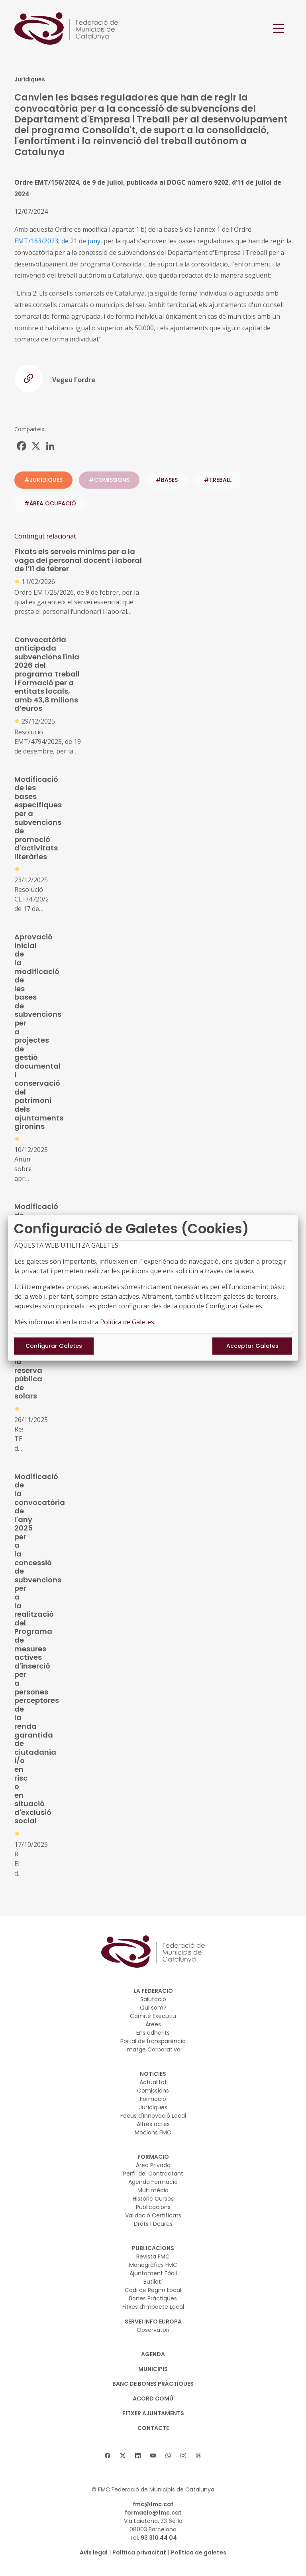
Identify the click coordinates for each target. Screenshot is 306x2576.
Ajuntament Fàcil (153, 2273)
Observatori (153, 2330)
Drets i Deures (153, 2224)
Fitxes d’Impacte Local (153, 2307)
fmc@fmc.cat (153, 2504)
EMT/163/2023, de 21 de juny (57, 241)
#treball (217, 480)
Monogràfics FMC (153, 2265)
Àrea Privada (153, 2165)
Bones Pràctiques (153, 2298)
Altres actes (153, 2124)
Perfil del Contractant (153, 2174)
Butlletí (153, 2282)
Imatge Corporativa (153, 2049)
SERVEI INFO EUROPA (153, 2322)
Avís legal (94, 2552)
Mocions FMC (153, 2132)
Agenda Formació (153, 2182)
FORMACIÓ (153, 2157)
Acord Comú (153, 2398)
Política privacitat (139, 2552)
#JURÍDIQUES (43, 480)
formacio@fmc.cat (153, 2513)
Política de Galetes (127, 1322)
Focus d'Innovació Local (153, 2116)
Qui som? (153, 2008)
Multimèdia (153, 2190)
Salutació (153, 1999)
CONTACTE (153, 2428)
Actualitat (153, 2082)
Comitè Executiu (153, 2016)
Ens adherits (153, 2033)
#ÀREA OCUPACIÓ (50, 503)
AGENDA (153, 2354)
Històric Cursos (153, 2199)
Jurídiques (153, 2107)
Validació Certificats (153, 2215)
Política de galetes (198, 2552)
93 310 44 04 (159, 2538)
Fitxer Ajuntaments (153, 2413)
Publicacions (153, 2207)
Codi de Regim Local (153, 2290)
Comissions (153, 2091)
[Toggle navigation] (278, 28)
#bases (167, 480)
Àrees (153, 2024)
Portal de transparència (153, 2041)
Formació (153, 2099)
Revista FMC (153, 2256)
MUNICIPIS (153, 2369)
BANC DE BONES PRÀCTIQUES (153, 2384)
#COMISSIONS (109, 480)
